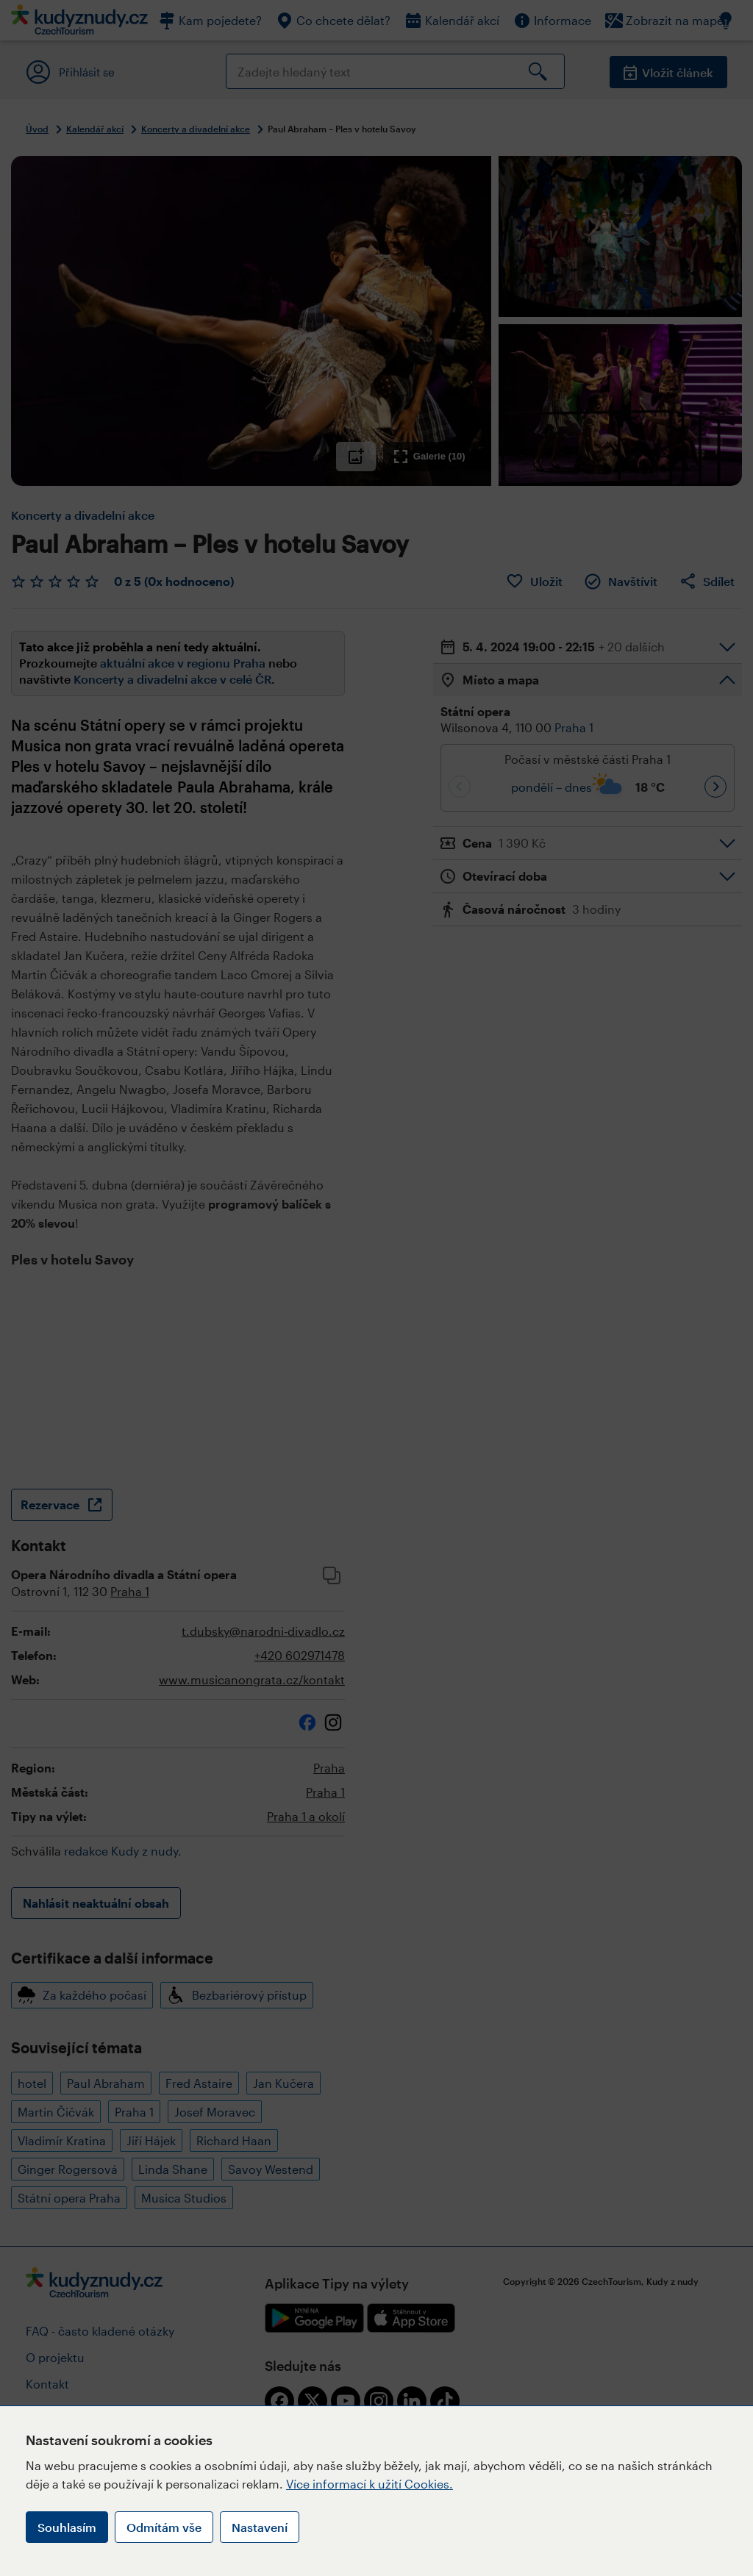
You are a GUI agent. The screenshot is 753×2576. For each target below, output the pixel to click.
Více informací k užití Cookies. (369, 2484)
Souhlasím (67, 2527)
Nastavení (260, 2527)
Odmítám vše (163, 2527)
